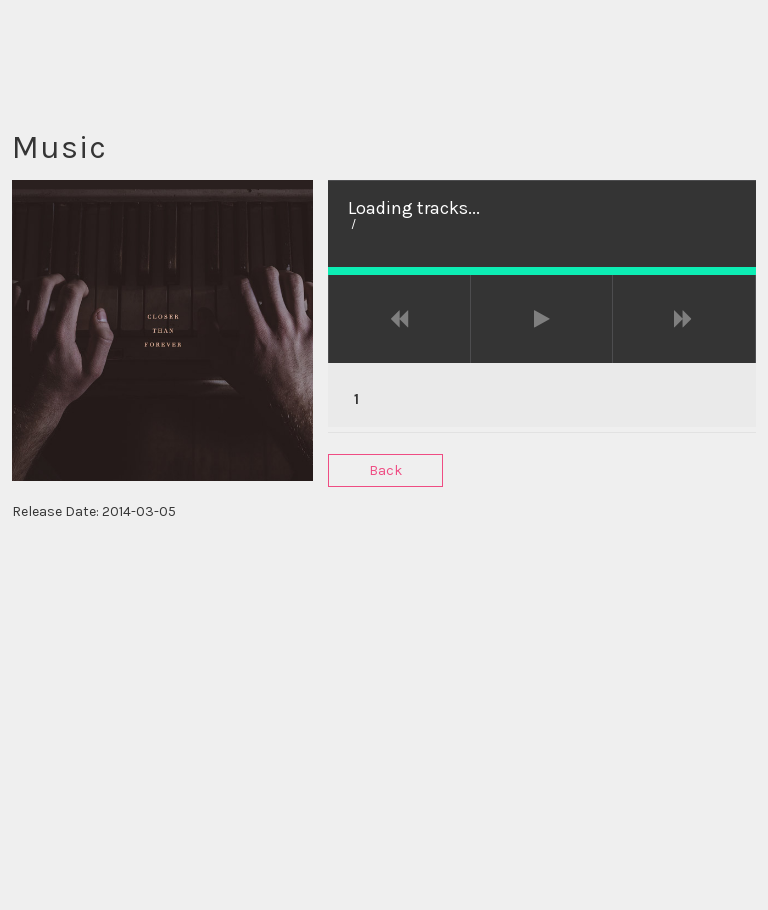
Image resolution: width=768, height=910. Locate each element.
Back (385, 470)
